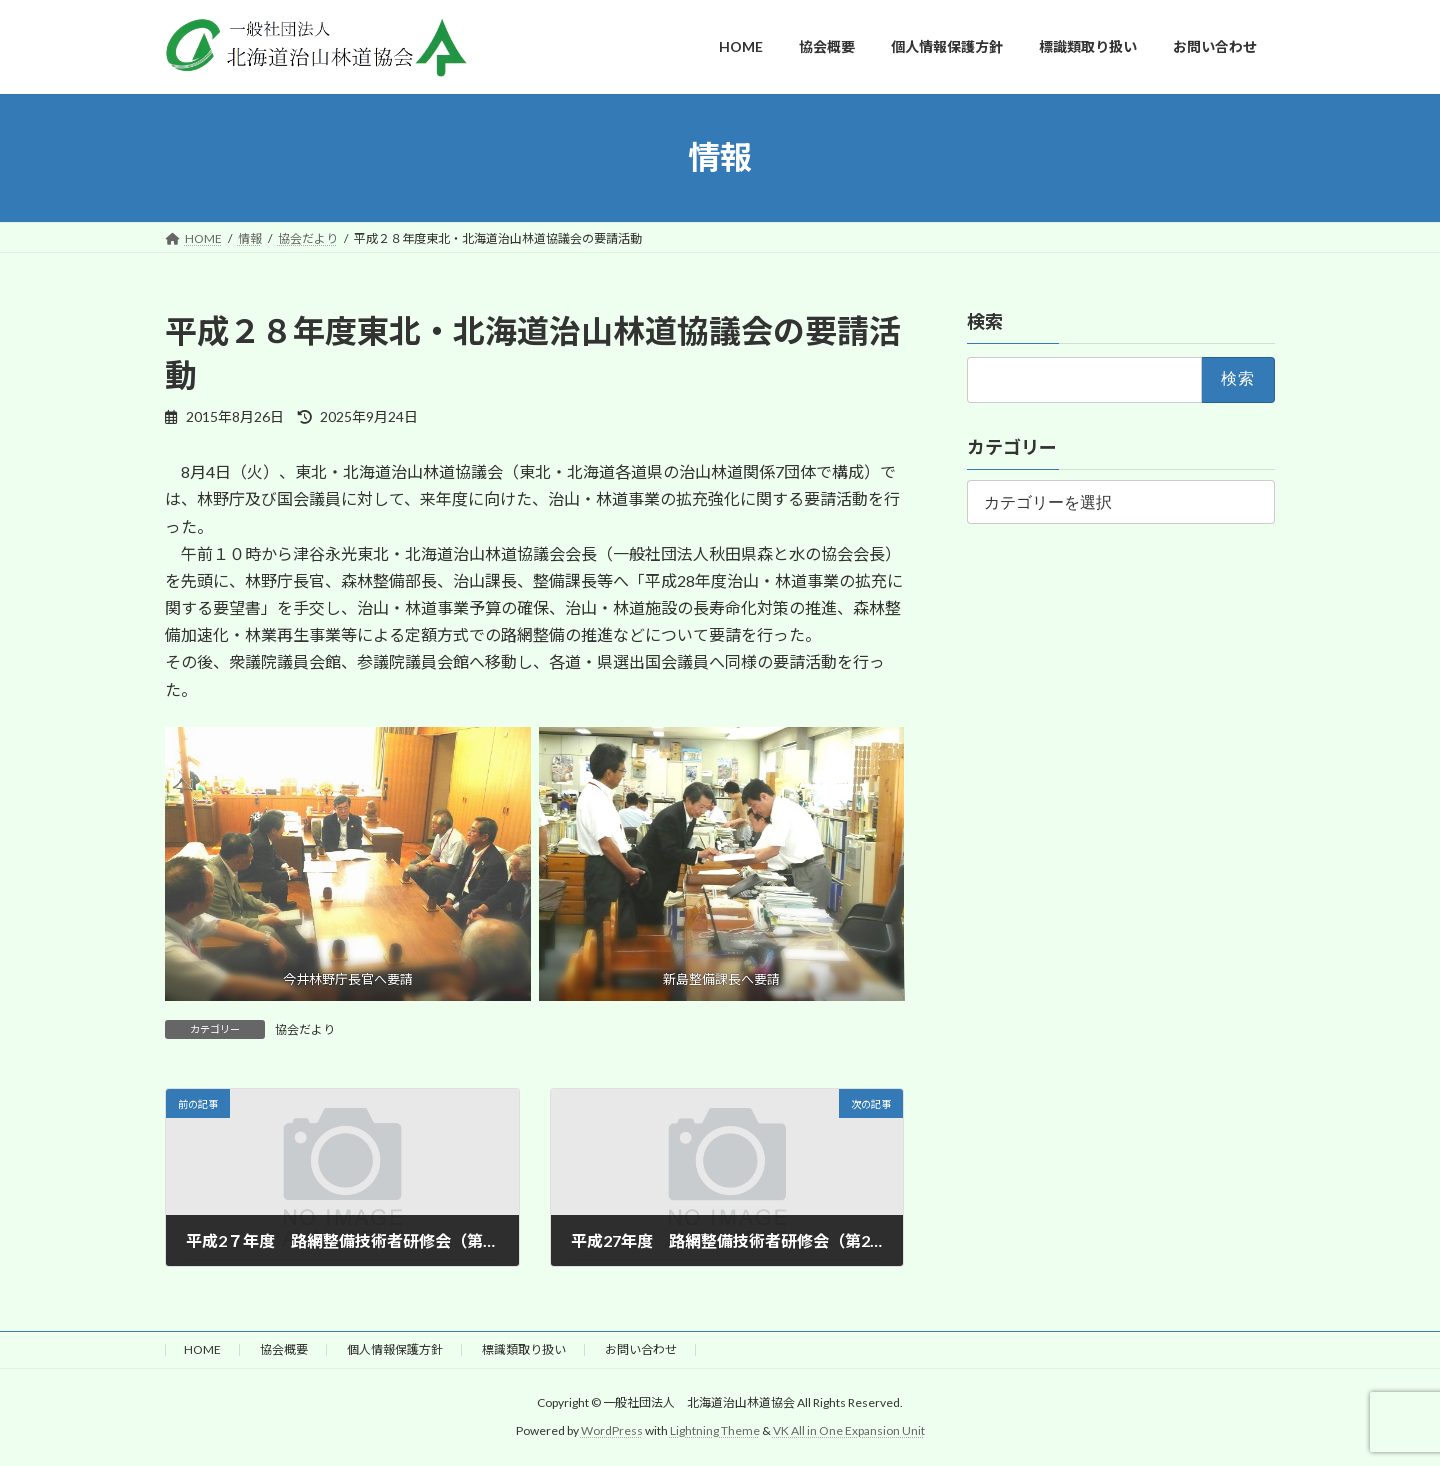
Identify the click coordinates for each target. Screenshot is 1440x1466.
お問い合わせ (641, 1349)
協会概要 (284, 1349)
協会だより (305, 1029)
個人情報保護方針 (395, 1349)
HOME (202, 1349)
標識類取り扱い (524, 1349)
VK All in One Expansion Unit (849, 1431)
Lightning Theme (715, 1431)
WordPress (612, 1431)
